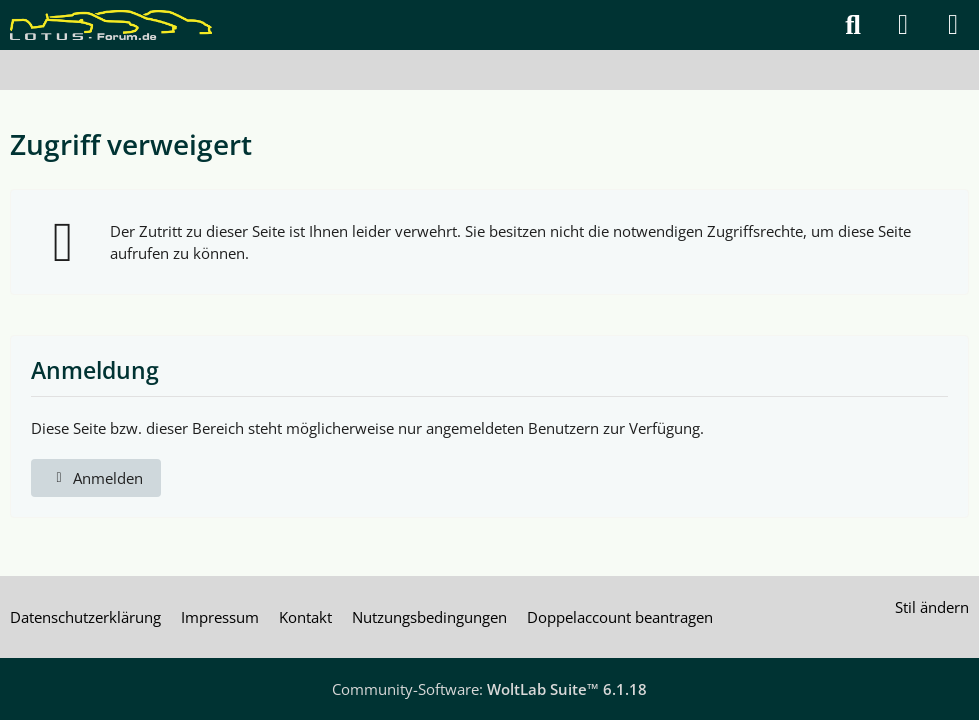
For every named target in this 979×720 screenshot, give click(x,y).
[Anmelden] (903, 25)
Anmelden (96, 478)
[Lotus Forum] (111, 25)
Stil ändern (932, 607)
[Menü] (953, 25)
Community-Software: (489, 689)
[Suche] (853, 25)
